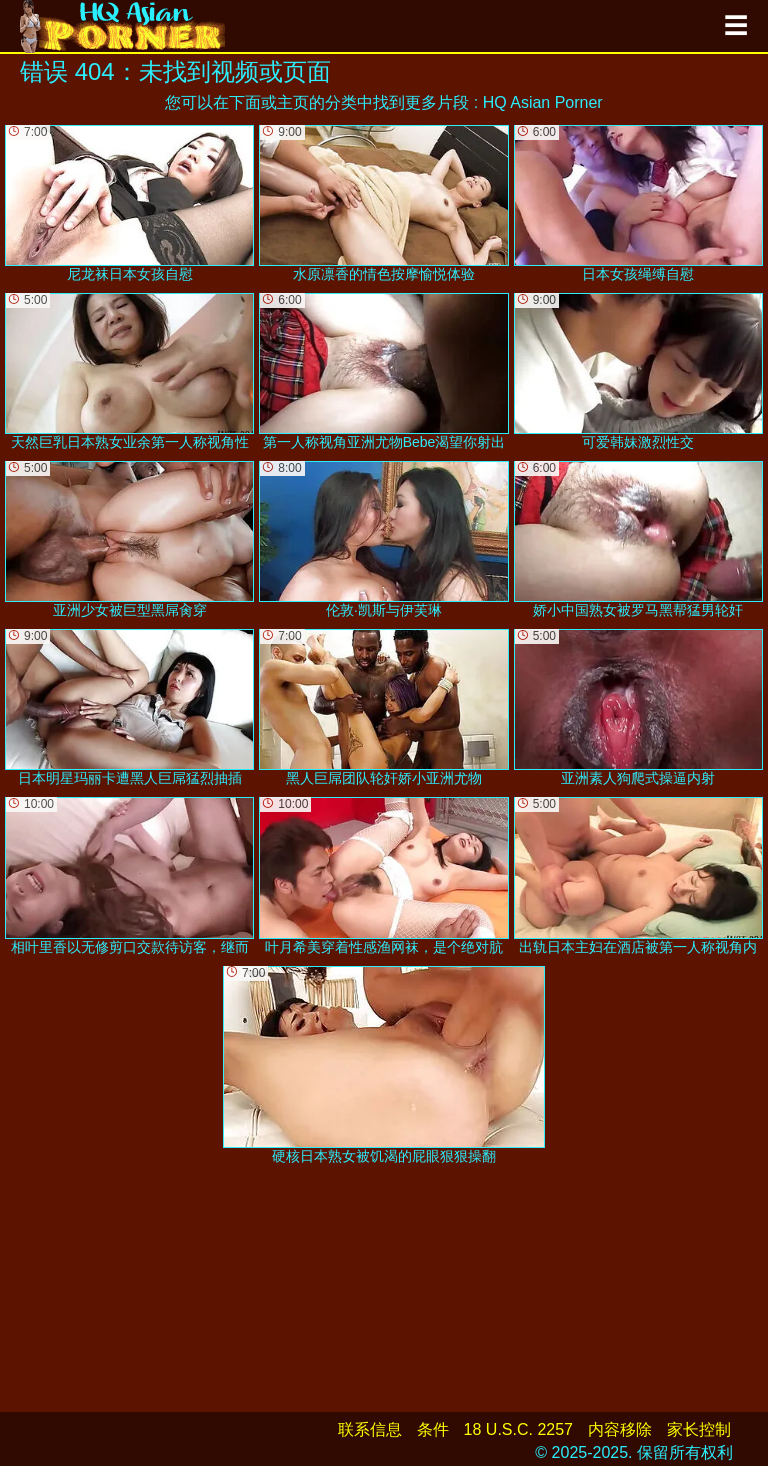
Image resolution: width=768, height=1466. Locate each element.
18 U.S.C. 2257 (518, 1429)
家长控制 (699, 1429)
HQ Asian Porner (543, 102)
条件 (433, 1429)
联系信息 (370, 1429)
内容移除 (620, 1429)
